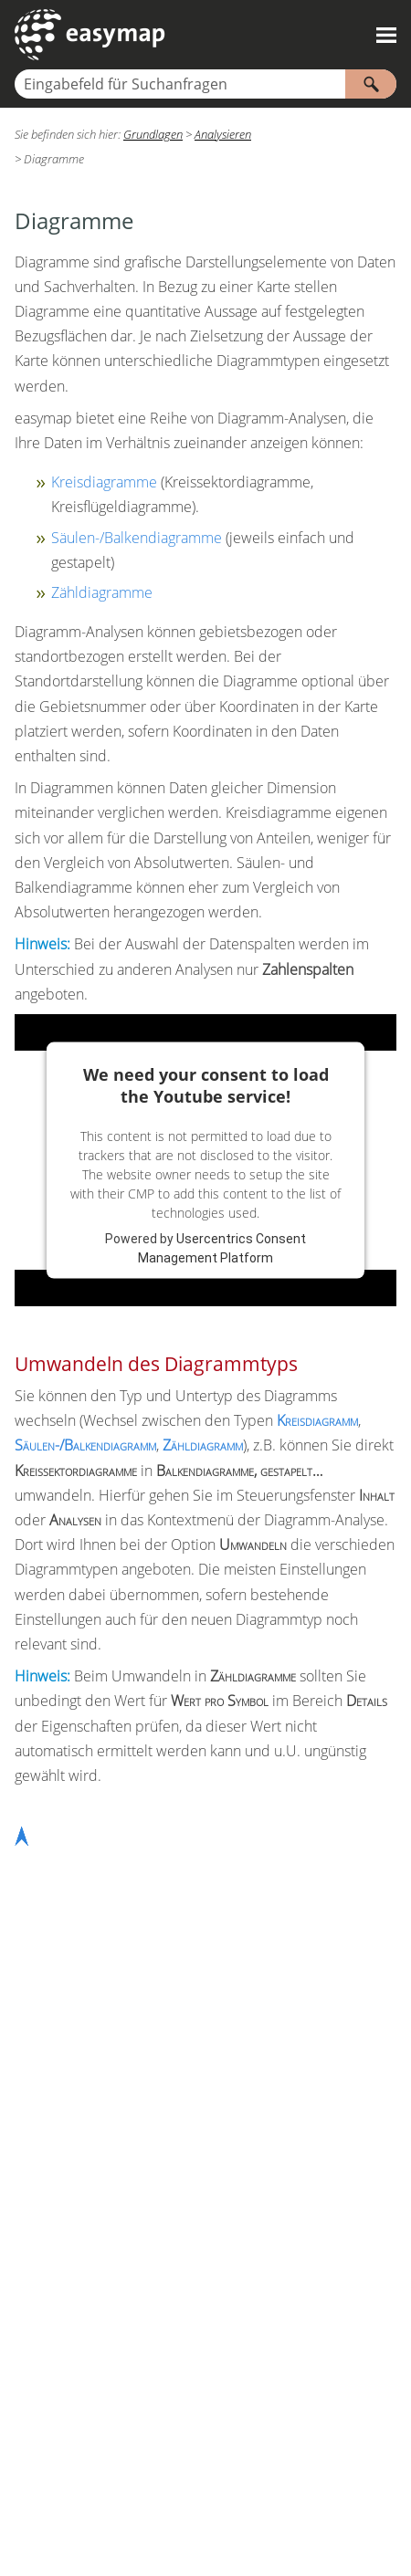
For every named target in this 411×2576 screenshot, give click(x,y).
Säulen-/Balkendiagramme (136, 538)
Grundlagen (153, 134)
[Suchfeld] (205, 84)
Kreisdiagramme (104, 482)
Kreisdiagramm (317, 1420)
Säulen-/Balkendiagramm (85, 1445)
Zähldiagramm (203, 1445)
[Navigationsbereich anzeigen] (386, 35)
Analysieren (223, 134)
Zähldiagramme (102, 592)
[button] (370, 84)
